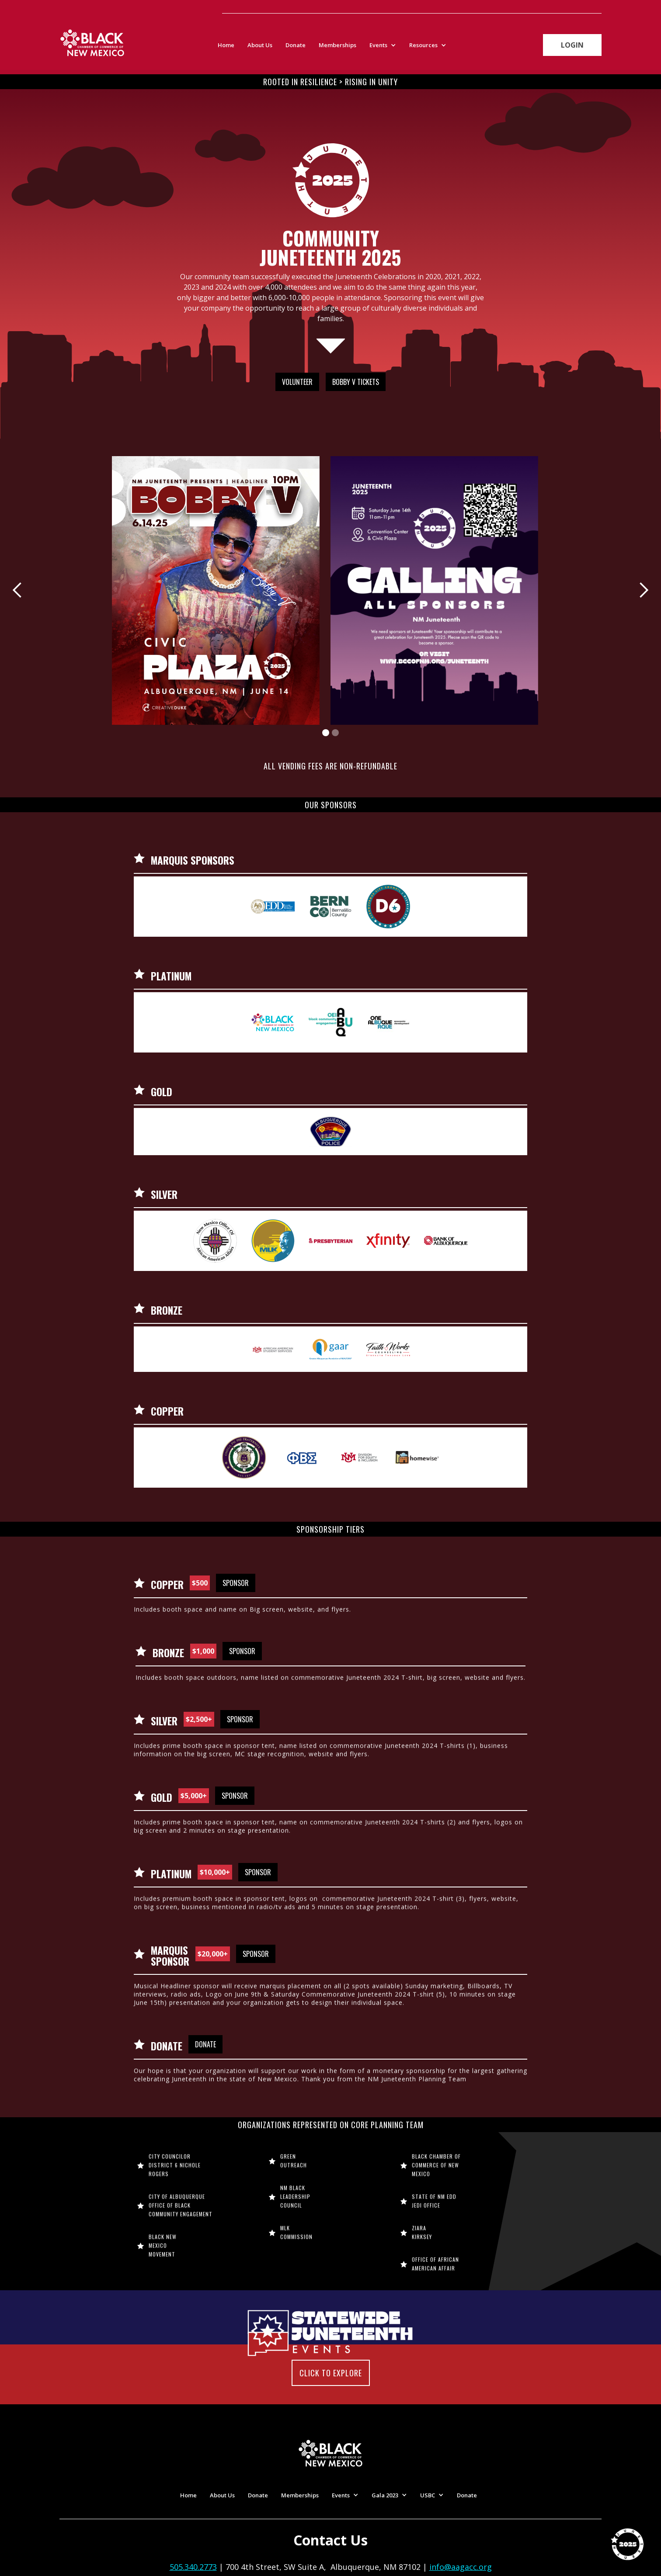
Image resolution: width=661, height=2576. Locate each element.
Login (572, 53)
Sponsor (236, 1583)
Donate (295, 45)
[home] (92, 42)
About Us (259, 45)
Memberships (337, 45)
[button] (385, 45)
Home (226, 45)
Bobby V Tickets (355, 382)
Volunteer (297, 382)
